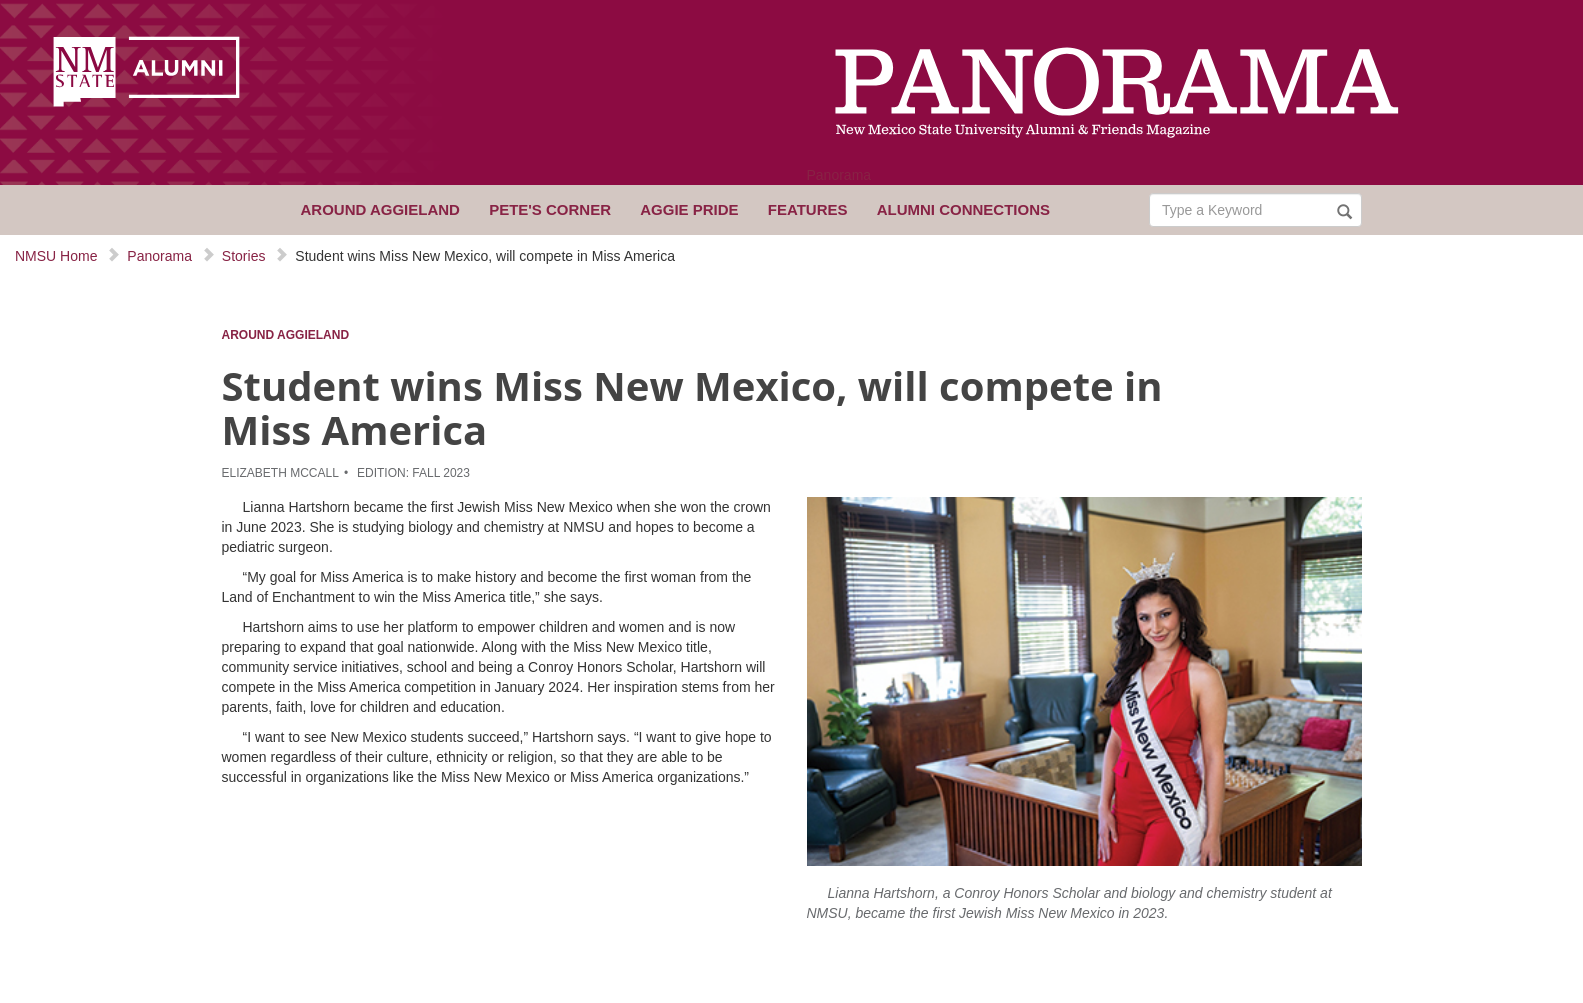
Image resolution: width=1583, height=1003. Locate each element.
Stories (244, 256)
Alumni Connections (963, 209)
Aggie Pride (689, 209)
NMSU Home (56, 256)
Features (808, 209)
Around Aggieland (380, 209)
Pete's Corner (550, 209)
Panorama (839, 175)
